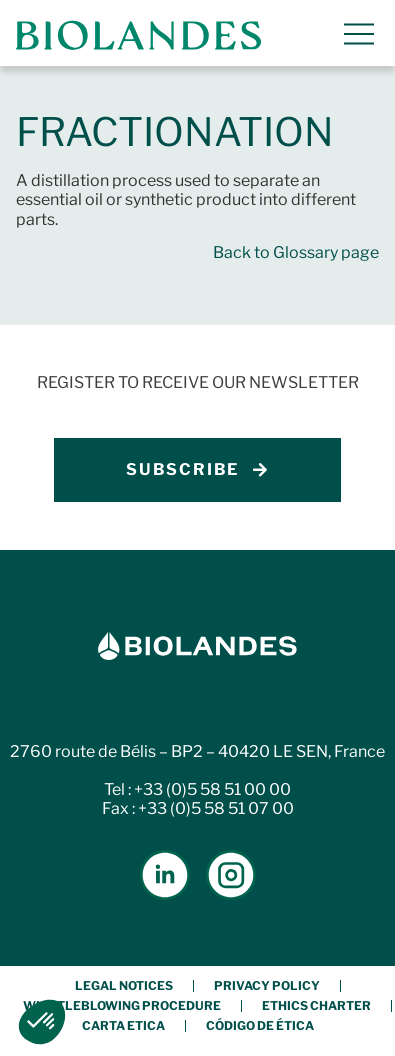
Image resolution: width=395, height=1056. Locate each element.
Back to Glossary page (296, 252)
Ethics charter (316, 1005)
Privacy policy (267, 985)
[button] (42, 1022)
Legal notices (124, 985)
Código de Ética (260, 1025)
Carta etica (123, 1025)
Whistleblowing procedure (122, 1005)
